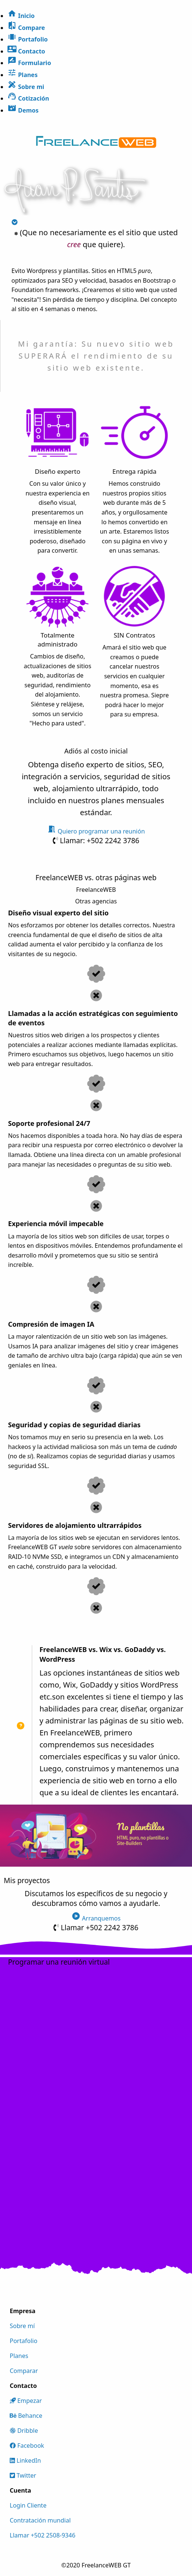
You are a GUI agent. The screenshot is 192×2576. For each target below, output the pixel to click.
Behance (26, 2415)
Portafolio (23, 2341)
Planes (19, 2356)
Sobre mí (22, 2326)
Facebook (27, 2445)
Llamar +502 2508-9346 (42, 2535)
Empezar (26, 2401)
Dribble (24, 2430)
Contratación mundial (40, 2520)
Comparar (24, 2371)
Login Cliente (28, 2505)
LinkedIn (25, 2460)
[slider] (96, 1840)
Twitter (23, 2475)
